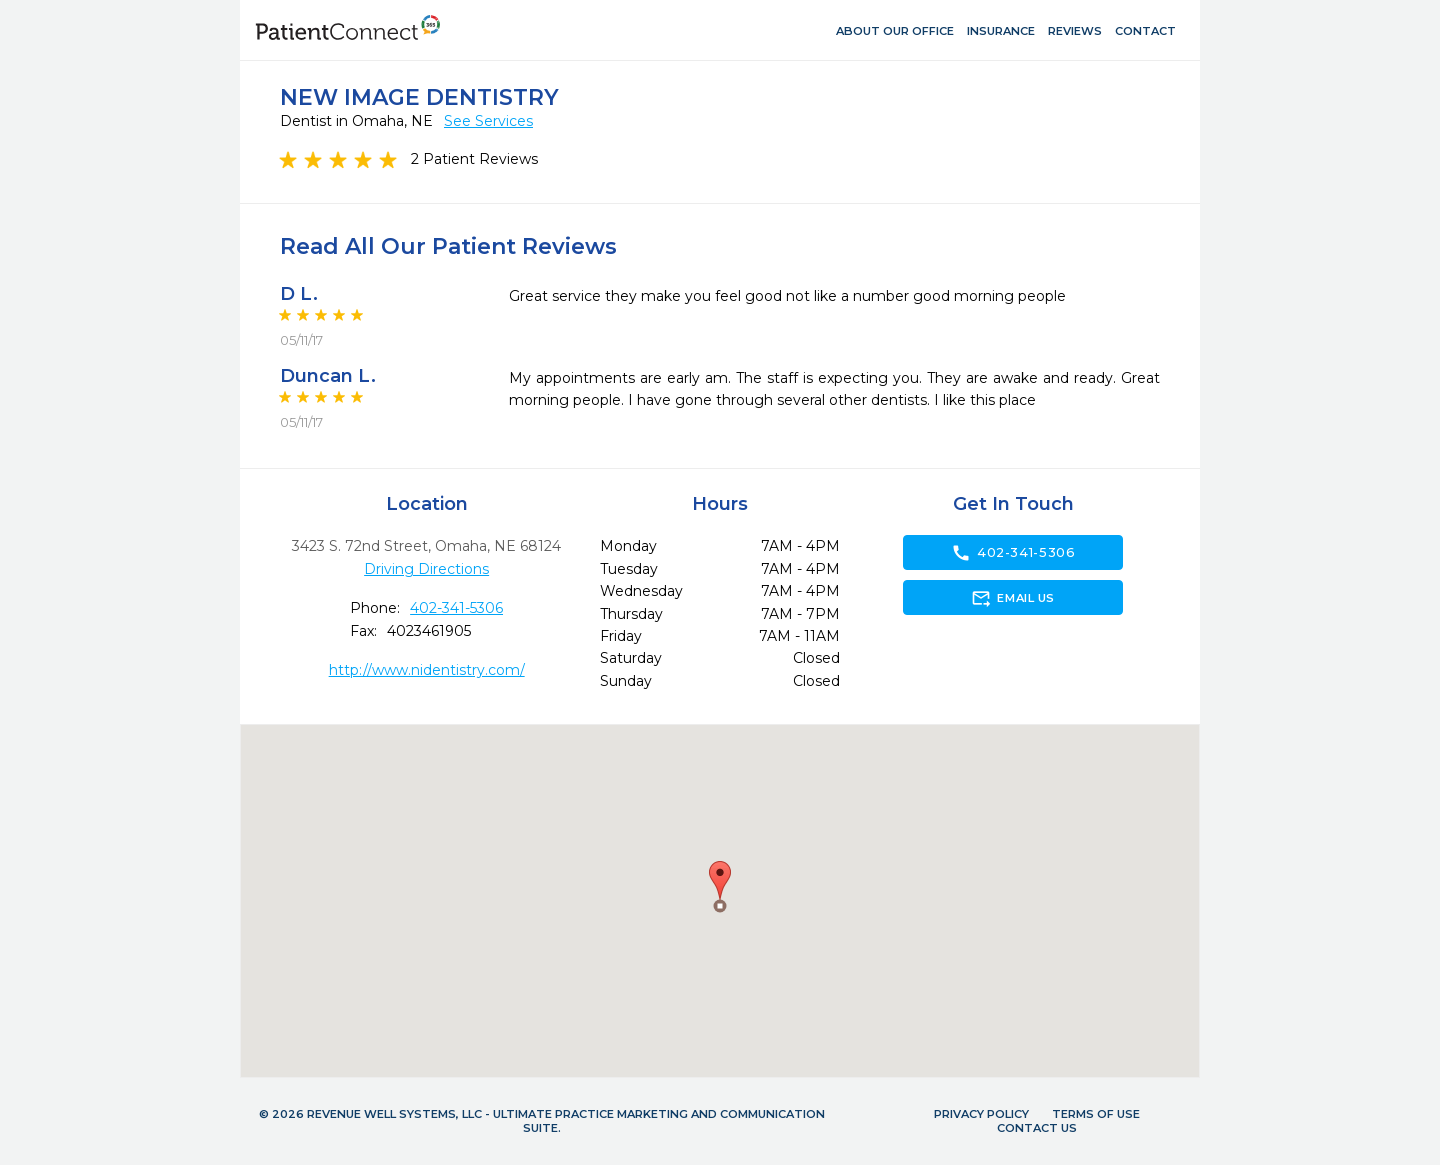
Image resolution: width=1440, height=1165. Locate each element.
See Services (488, 121)
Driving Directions (426, 569)
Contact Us (1037, 1128)
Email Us (1012, 598)
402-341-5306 (456, 608)
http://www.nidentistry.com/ (427, 670)
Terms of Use (1096, 1114)
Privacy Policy (981, 1114)
